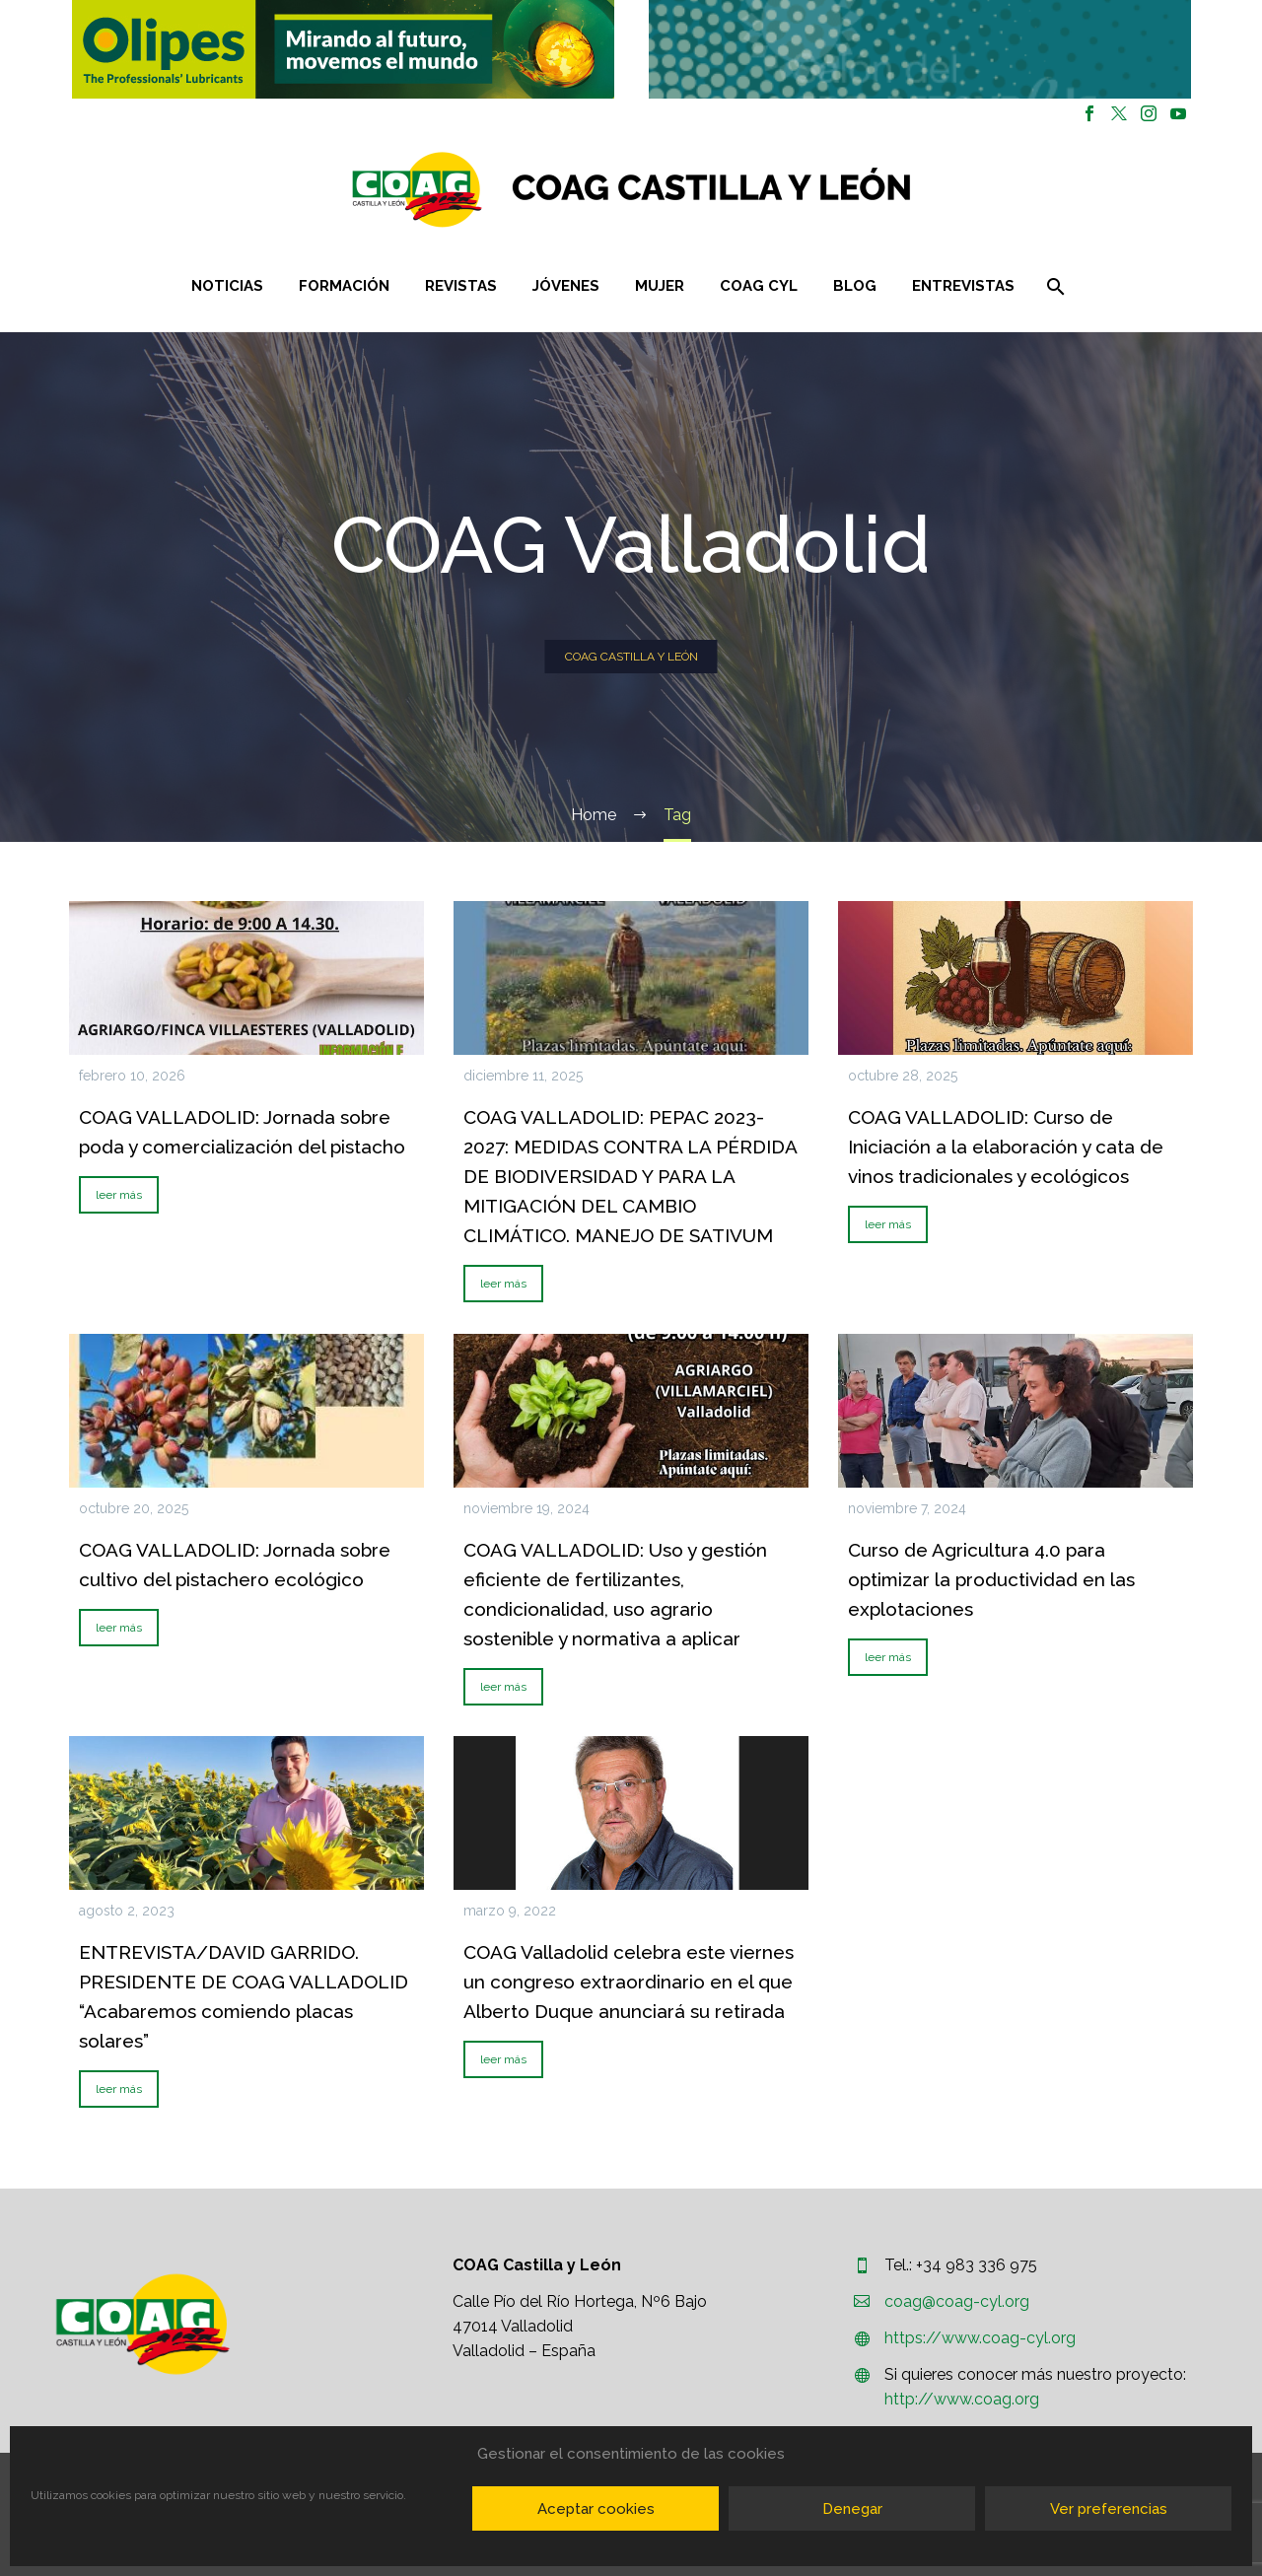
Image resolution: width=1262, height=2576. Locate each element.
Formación (344, 286)
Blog (854, 286)
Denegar (852, 2509)
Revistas (461, 286)
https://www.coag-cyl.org (980, 2338)
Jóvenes (565, 286)
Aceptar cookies (596, 2509)
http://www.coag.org (961, 2399)
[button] (343, 49)
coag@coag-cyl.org (956, 2301)
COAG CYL (759, 286)
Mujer (659, 286)
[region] (342, 49)
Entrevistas (963, 286)
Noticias (227, 286)
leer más (119, 1195)
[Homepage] (749, 190)
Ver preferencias (1108, 2509)
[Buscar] (1054, 286)
